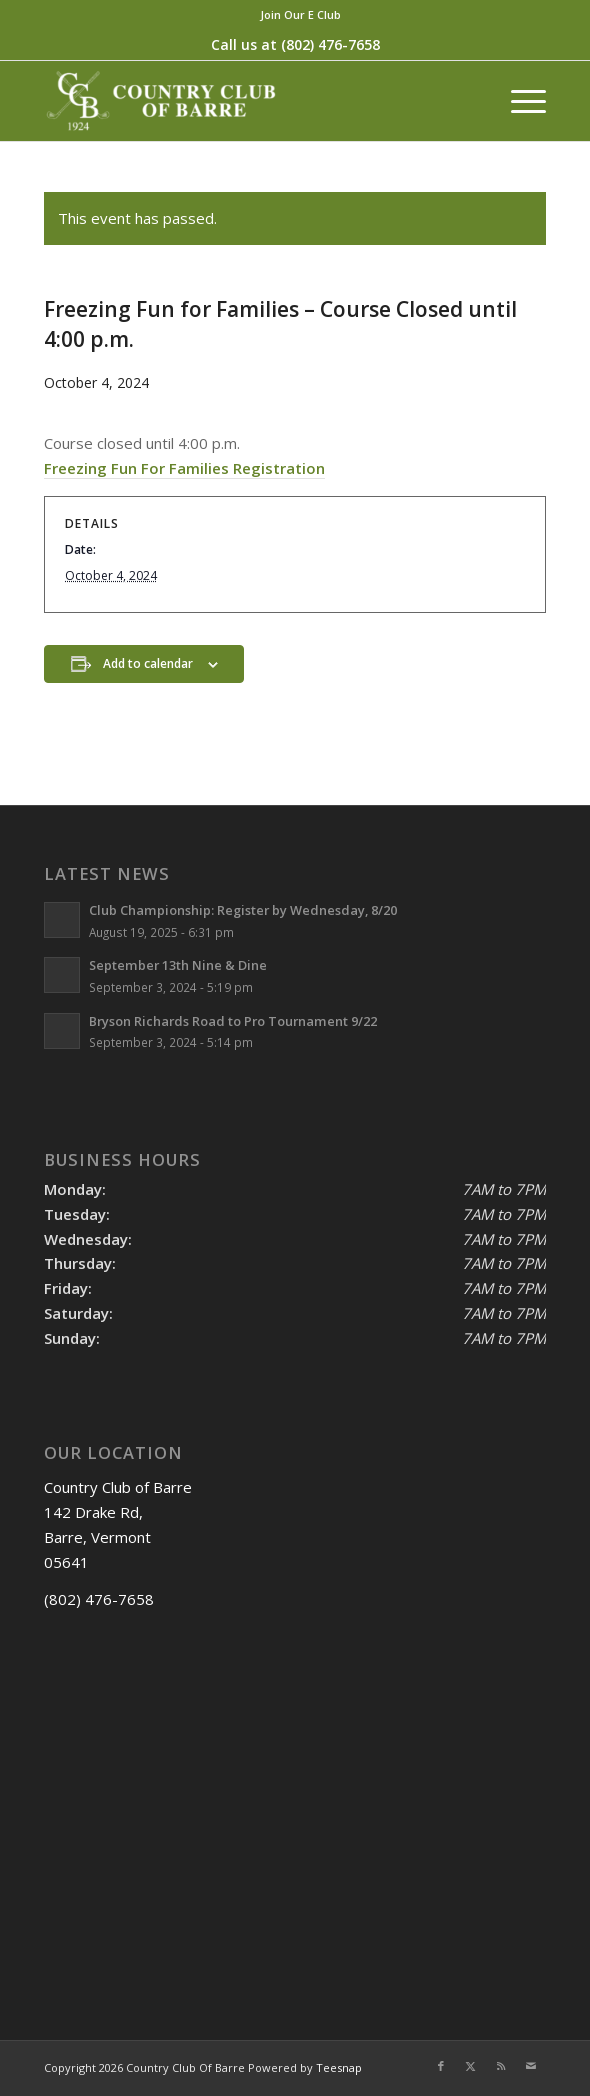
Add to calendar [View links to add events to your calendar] (148, 663)
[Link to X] (471, 2066)
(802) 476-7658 (330, 44)
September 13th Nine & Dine (178, 965)
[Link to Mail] (531, 2066)
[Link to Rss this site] (501, 2066)
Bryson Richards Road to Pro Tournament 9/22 (233, 1021)
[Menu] (518, 101)
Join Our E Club (300, 14)
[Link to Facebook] (441, 2066)
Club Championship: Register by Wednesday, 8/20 (243, 910)
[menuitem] (300, 15)
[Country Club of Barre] (244, 101)
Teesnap (339, 2067)
